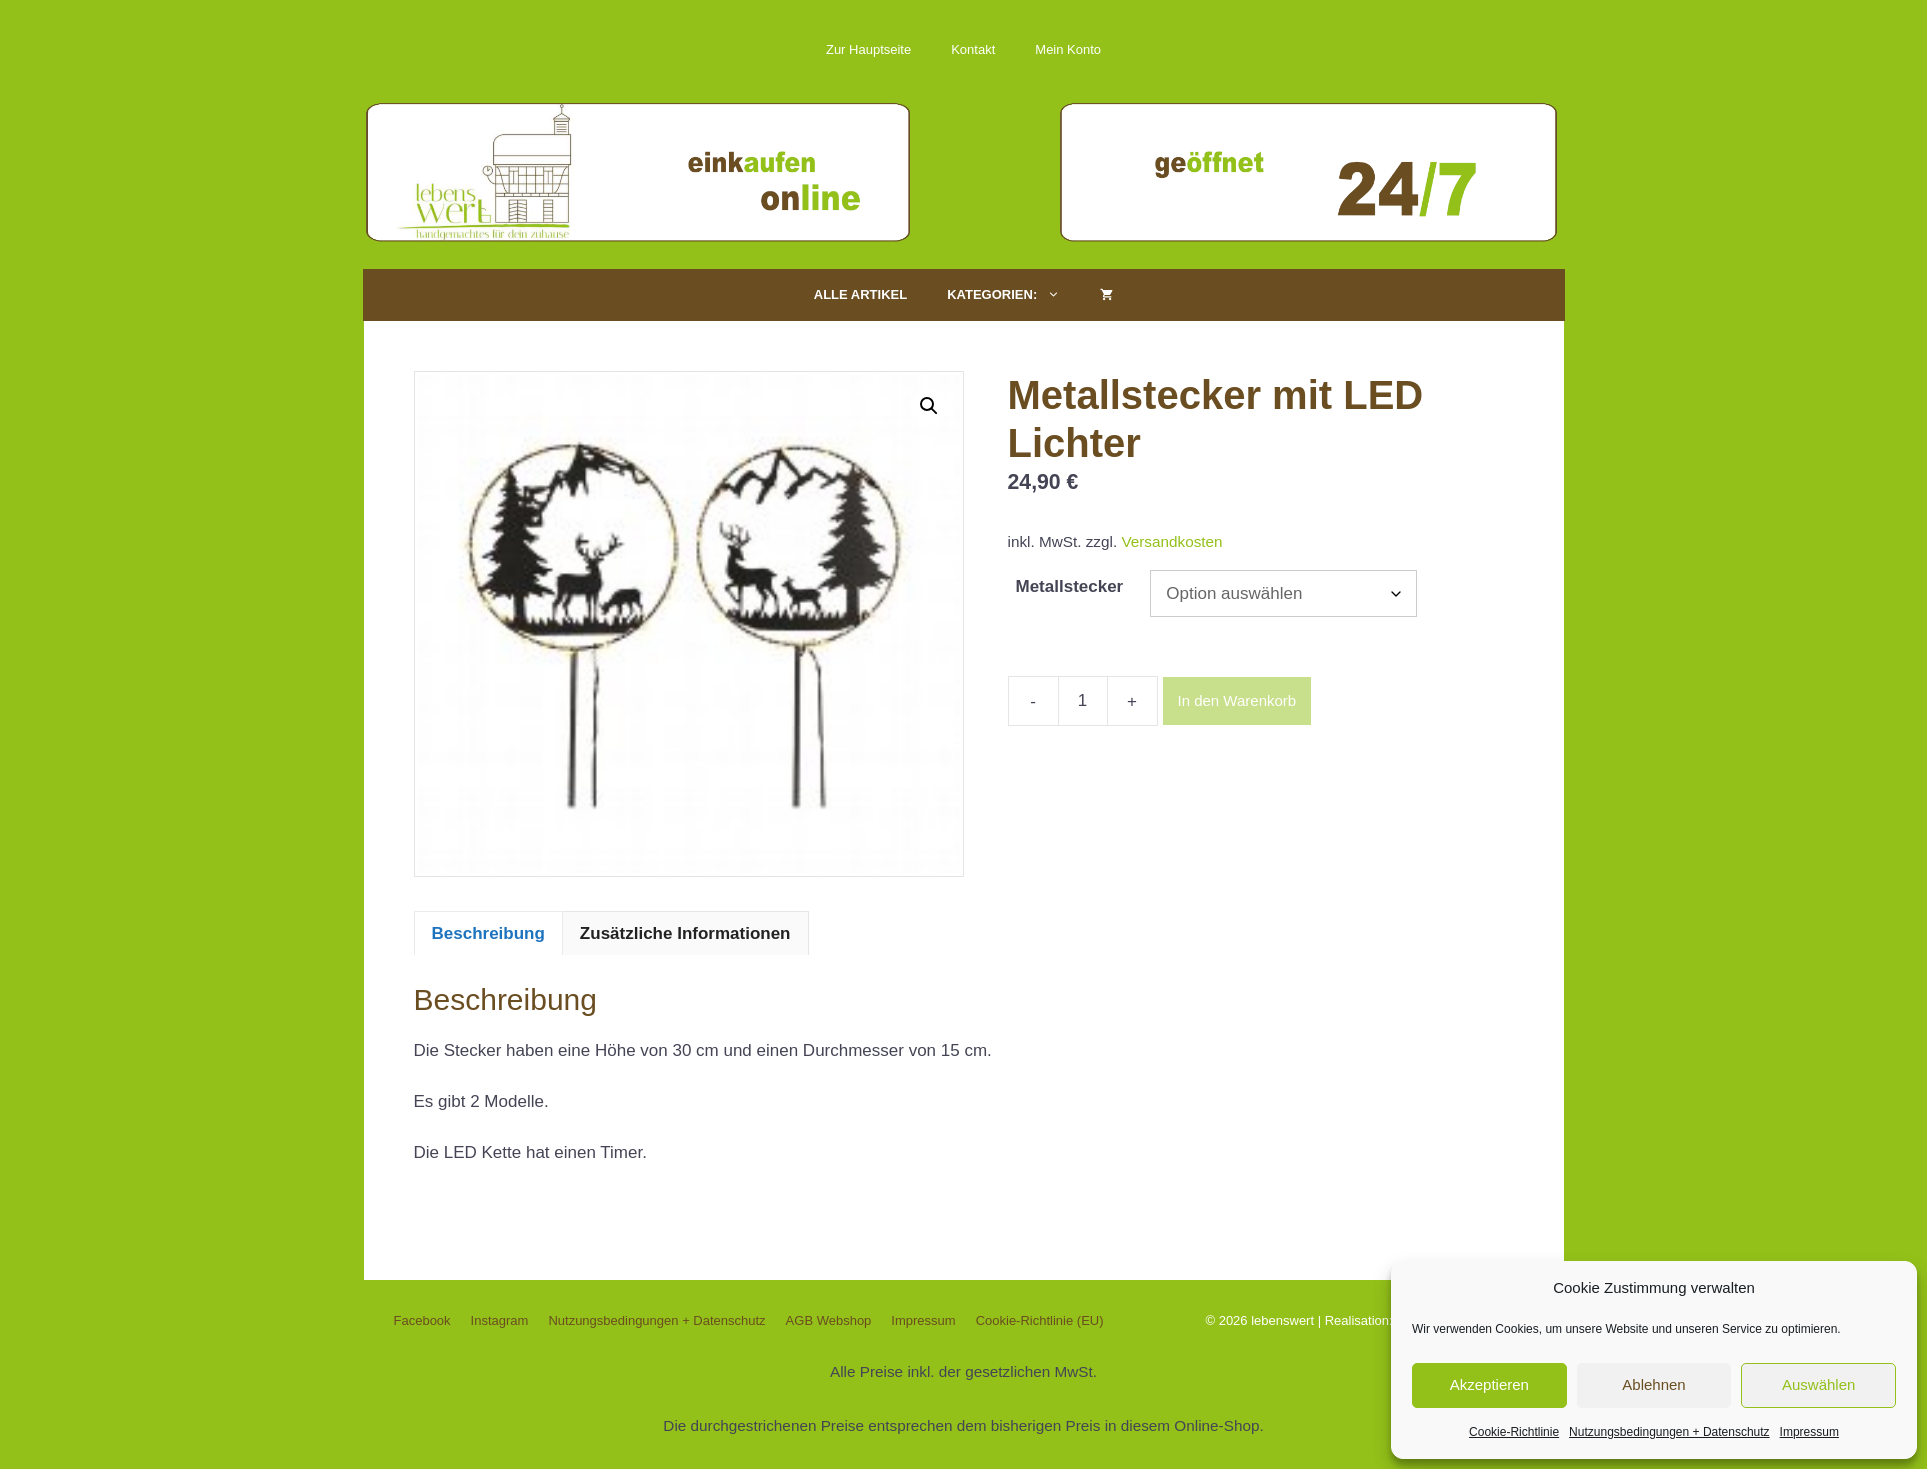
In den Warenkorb (1237, 700)
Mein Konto (1068, 49)
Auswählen (1818, 1384)
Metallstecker (1070, 586)
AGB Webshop (829, 1320)
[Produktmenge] (1083, 701)
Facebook (422, 1320)
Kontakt (973, 49)
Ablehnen (1653, 1384)
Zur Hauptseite (868, 49)
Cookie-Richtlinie (1514, 1432)
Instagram (500, 1320)
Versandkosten (1171, 541)
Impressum (1809, 1432)
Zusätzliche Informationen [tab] (685, 933)
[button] (929, 406)
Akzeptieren (1489, 1384)
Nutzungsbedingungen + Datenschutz (1669, 1432)
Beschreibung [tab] (488, 933)
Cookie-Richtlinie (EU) (1040, 1320)
